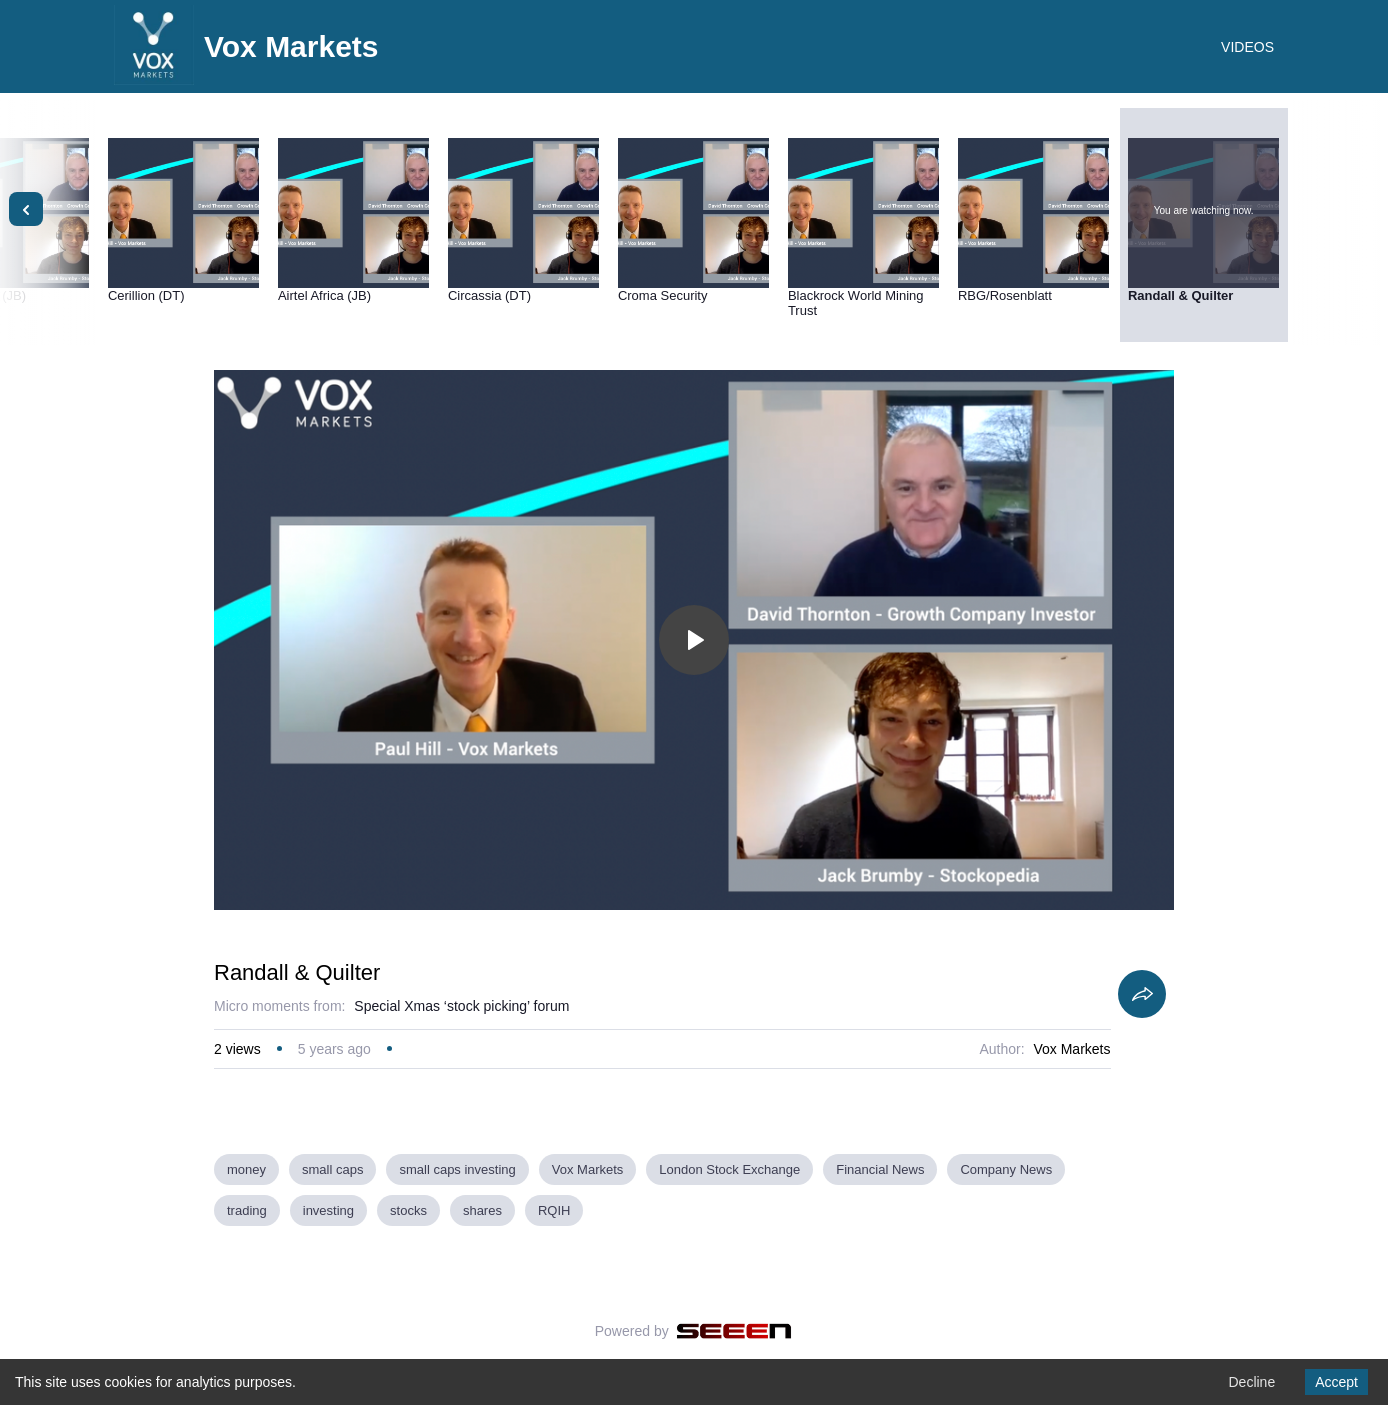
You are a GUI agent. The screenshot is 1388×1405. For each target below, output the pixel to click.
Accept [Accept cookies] (1336, 1382)
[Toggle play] (694, 640)
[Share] (1142, 994)
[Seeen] (734, 1331)
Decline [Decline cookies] (1251, 1382)
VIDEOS (1247, 47)
